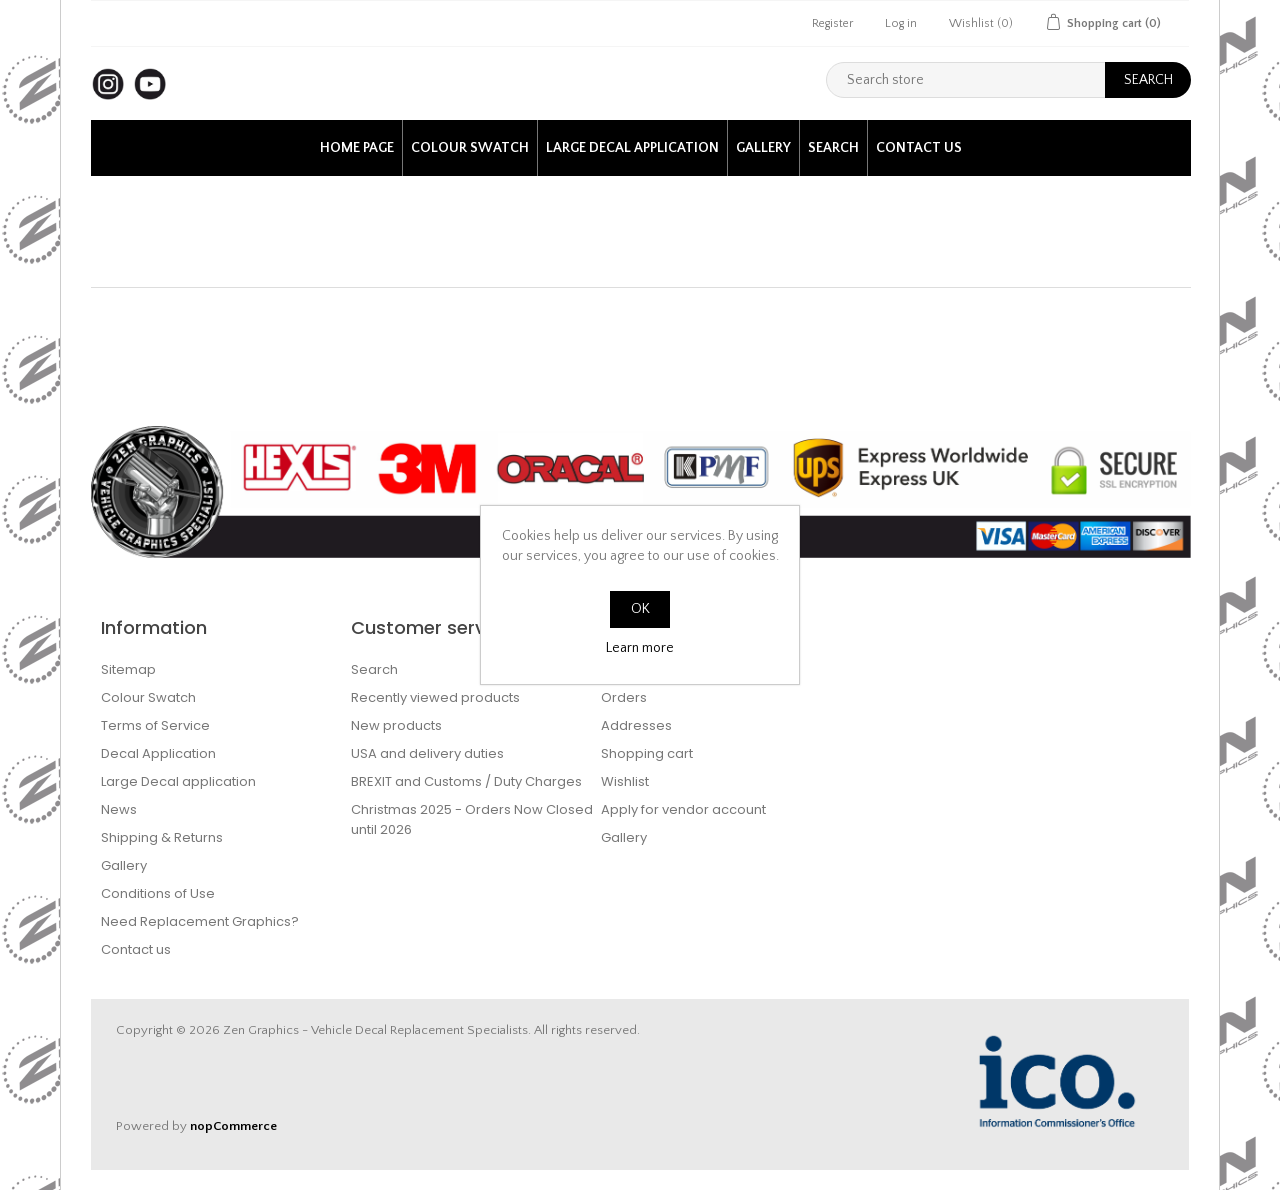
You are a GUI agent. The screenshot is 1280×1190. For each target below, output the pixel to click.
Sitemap (128, 669)
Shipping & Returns (162, 837)
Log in (901, 23)
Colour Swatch (470, 148)
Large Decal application (632, 148)
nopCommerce (233, 1126)
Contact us (919, 148)
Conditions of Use (158, 893)
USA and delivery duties (427, 753)
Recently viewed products (435, 697)
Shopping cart (647, 753)
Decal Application (158, 753)
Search (833, 148)
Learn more (640, 648)
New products (396, 725)
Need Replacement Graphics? (200, 921)
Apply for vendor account (683, 809)
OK (640, 609)
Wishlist (625, 781)
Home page (357, 148)
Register (832, 23)
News (119, 809)
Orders (624, 697)
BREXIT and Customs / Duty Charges (466, 781)
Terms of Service (155, 725)
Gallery (763, 148)
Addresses (636, 725)
